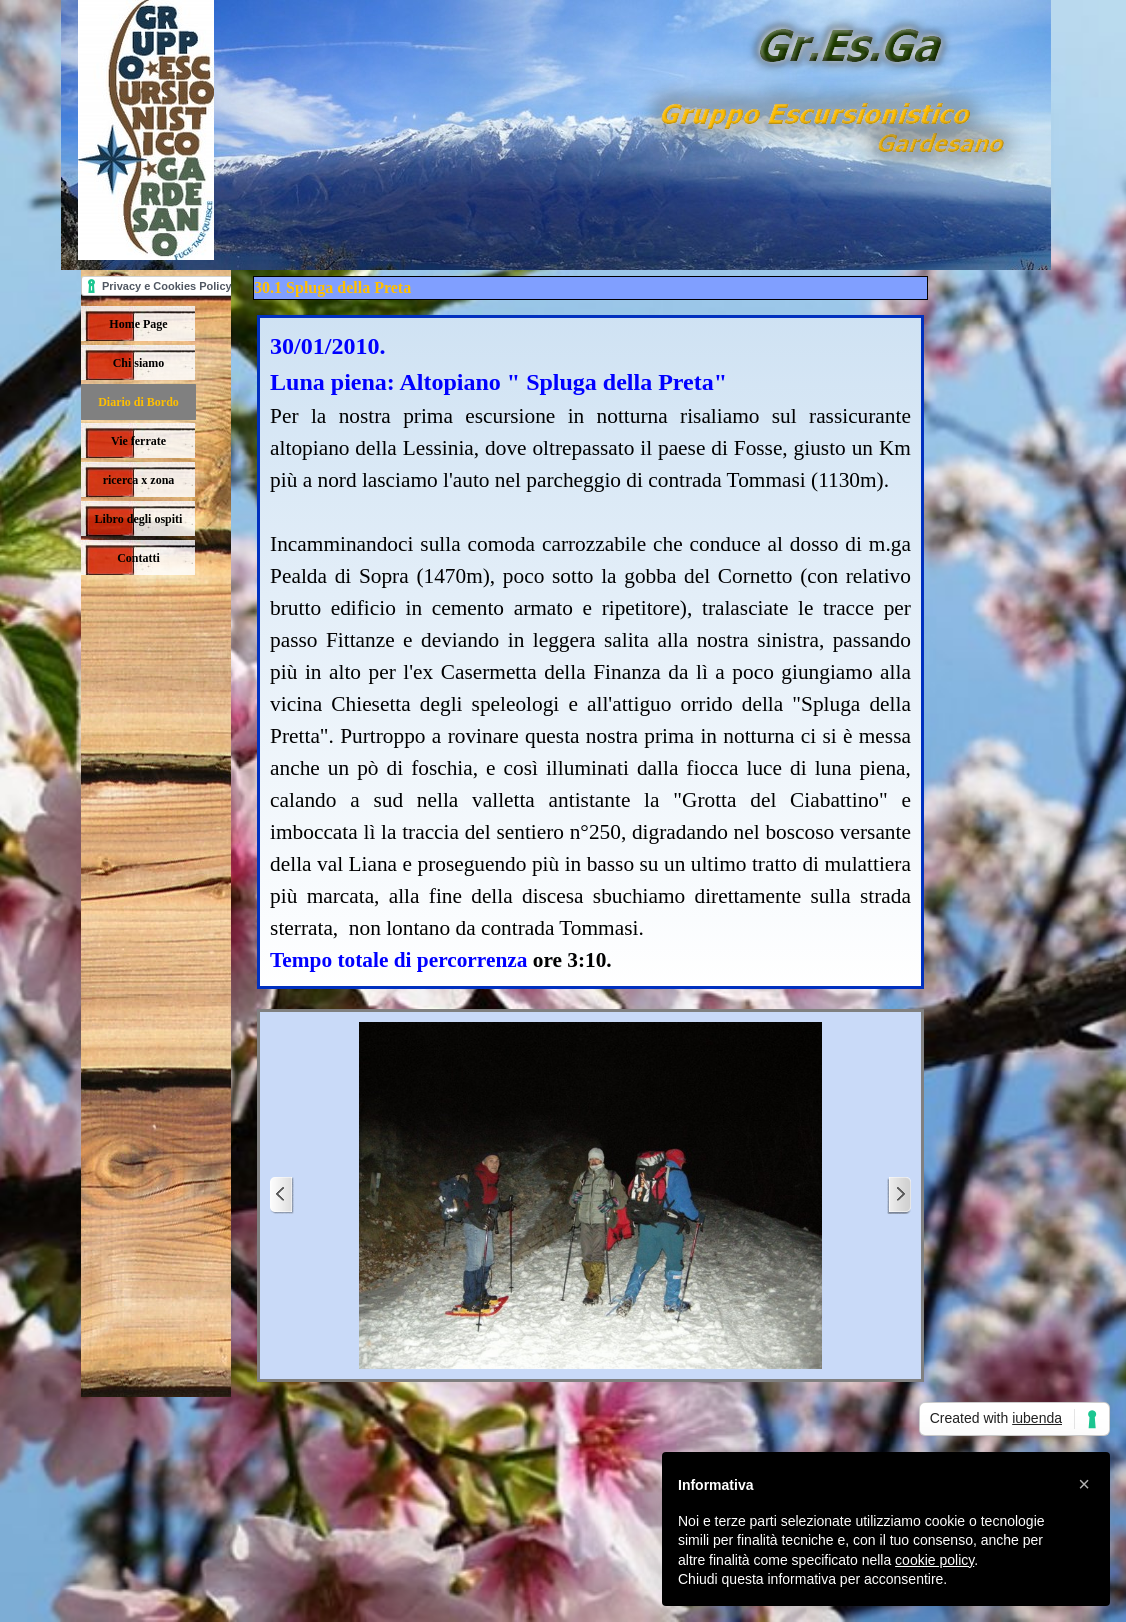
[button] (1084, 1484)
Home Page (138, 324)
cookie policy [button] (934, 1560)
